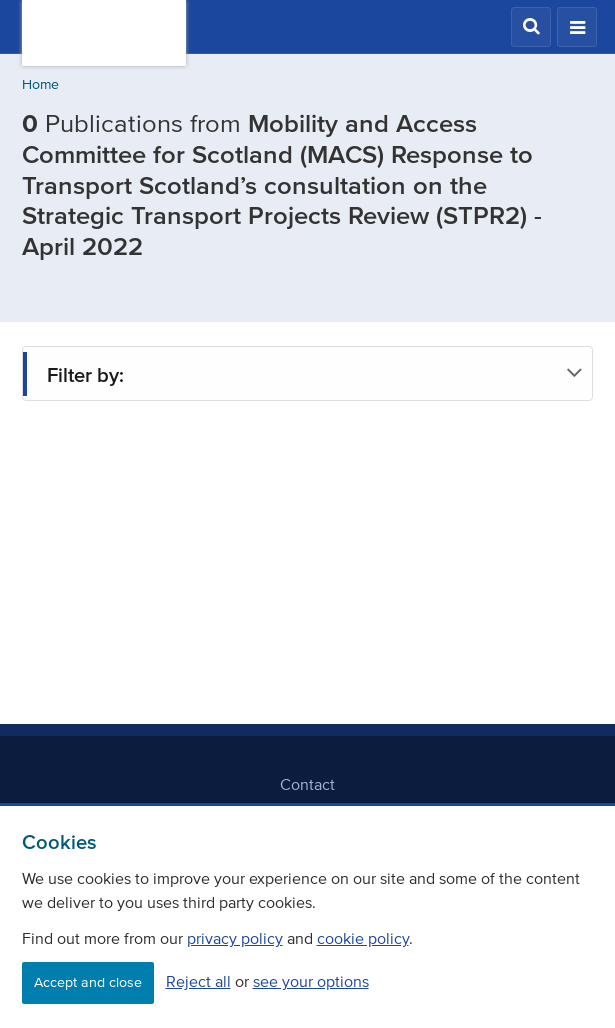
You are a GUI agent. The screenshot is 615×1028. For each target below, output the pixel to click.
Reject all (198, 981)
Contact (307, 784)
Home (40, 84)
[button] (531, 27)
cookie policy (363, 938)
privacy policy (235, 938)
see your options (311, 981)
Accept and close (88, 982)
